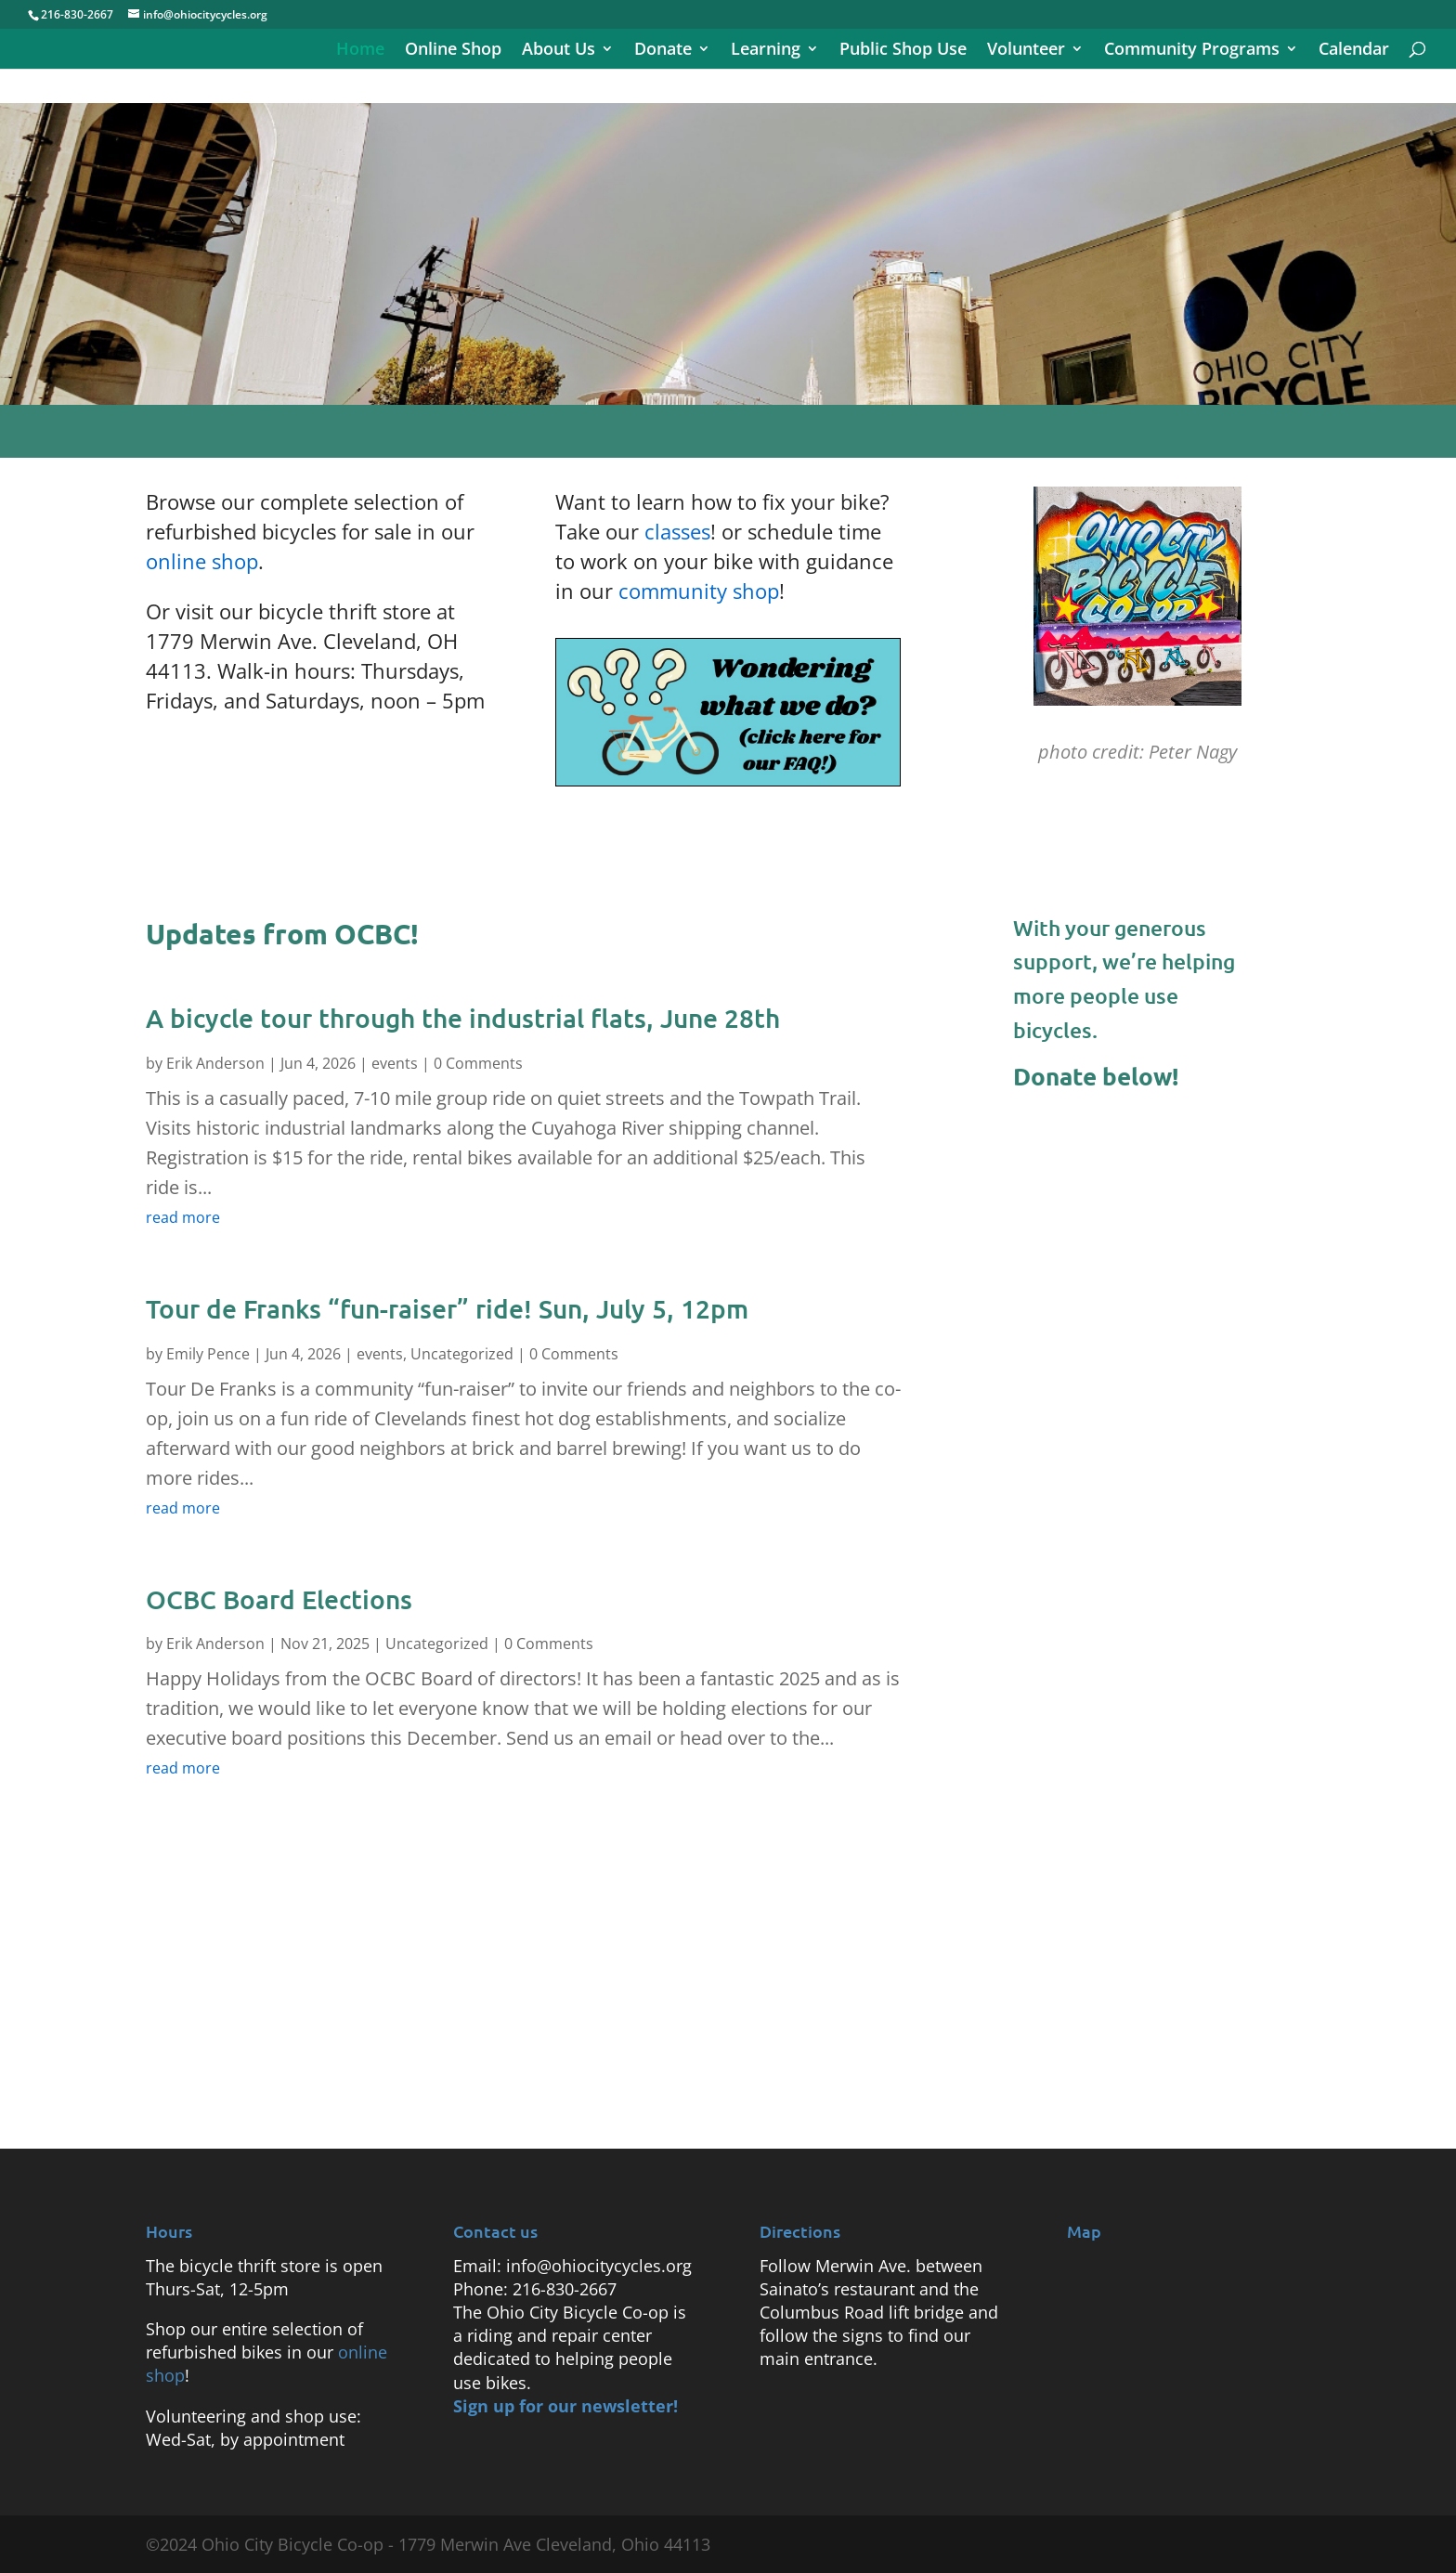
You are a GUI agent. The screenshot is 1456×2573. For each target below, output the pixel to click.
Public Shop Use (903, 50)
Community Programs (1192, 50)
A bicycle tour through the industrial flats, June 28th (463, 1017)
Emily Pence (208, 1354)
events (394, 1063)
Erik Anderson (215, 1063)
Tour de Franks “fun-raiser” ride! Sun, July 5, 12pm (447, 1308)
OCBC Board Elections (279, 1599)
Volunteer (1026, 50)
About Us (558, 50)
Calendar (1354, 50)
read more (183, 1217)
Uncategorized (462, 1354)
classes (677, 531)
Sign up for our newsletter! (565, 2406)
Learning (765, 50)
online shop (202, 561)
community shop (698, 590)
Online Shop (453, 50)
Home (360, 50)
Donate (663, 50)
